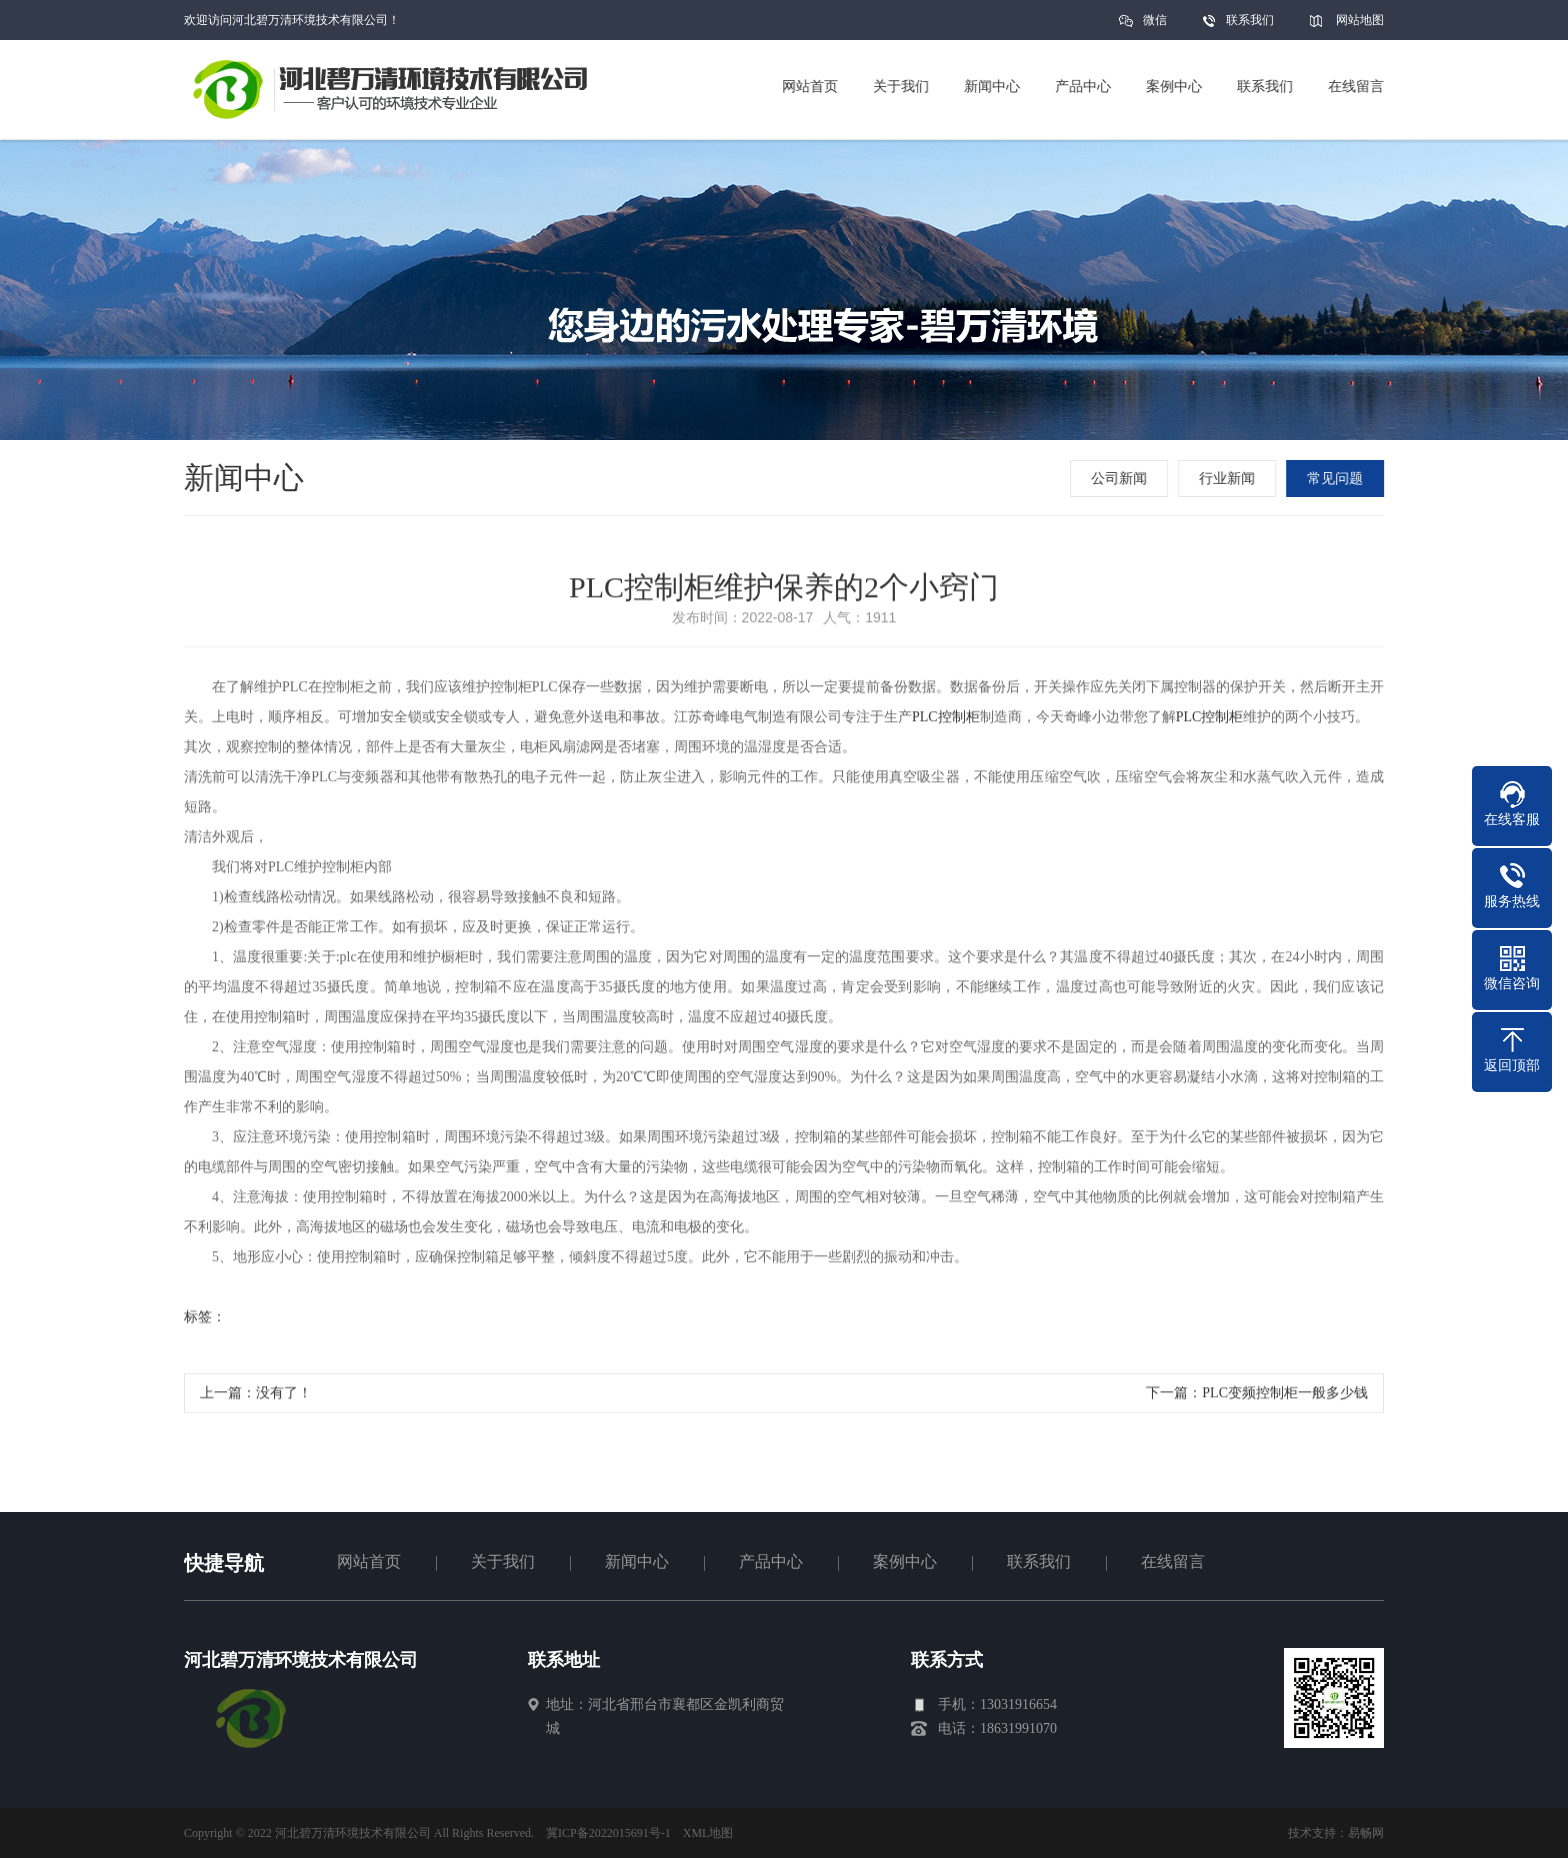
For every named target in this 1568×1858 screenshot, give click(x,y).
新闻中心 (637, 1561)
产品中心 (771, 1561)
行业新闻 (1229, 478)
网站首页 (369, 1561)
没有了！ (284, 1396)
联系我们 (1250, 20)
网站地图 (1360, 20)
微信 (1155, 26)
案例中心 (905, 1561)
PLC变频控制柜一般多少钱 (1285, 1396)
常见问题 (1337, 478)
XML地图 (708, 1833)
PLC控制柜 (946, 720)
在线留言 (1173, 1561)
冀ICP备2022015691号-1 (608, 1833)
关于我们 (503, 1561)
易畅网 (1366, 1833)
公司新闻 (1121, 478)
